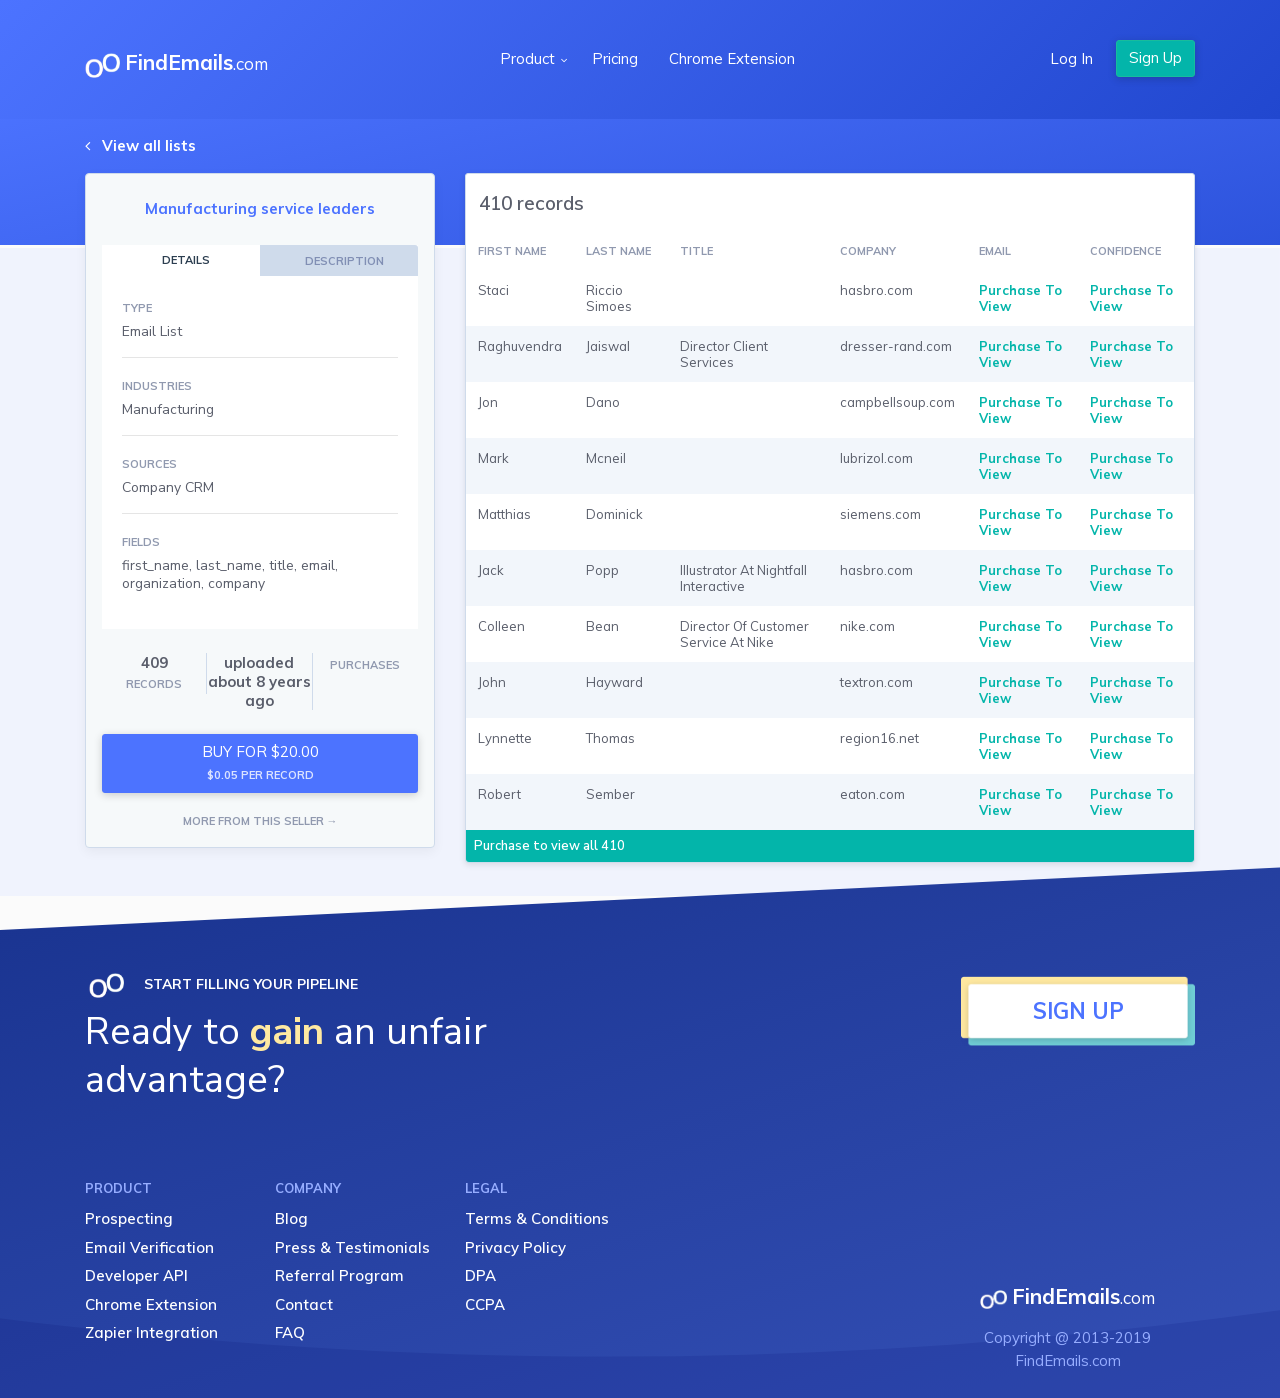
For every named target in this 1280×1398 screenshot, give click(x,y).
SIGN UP (1078, 1011)
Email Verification (149, 1247)
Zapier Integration (151, 1332)
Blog (291, 1218)
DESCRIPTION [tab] (344, 261)
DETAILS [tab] (186, 260)
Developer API (136, 1275)
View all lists (149, 145)
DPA (480, 1275)
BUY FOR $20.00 (260, 762)
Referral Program (339, 1275)
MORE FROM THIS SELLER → (260, 821)
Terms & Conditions (537, 1218)
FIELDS (141, 542)
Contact (304, 1304)
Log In (1071, 58)
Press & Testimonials (352, 1247)
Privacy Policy (515, 1247)
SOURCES (149, 464)
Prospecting (129, 1218)
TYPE (137, 308)
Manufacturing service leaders (260, 208)
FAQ (290, 1332)
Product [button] (529, 58)
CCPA (485, 1304)
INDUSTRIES (157, 386)
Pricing (615, 58)
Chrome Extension (732, 58)
